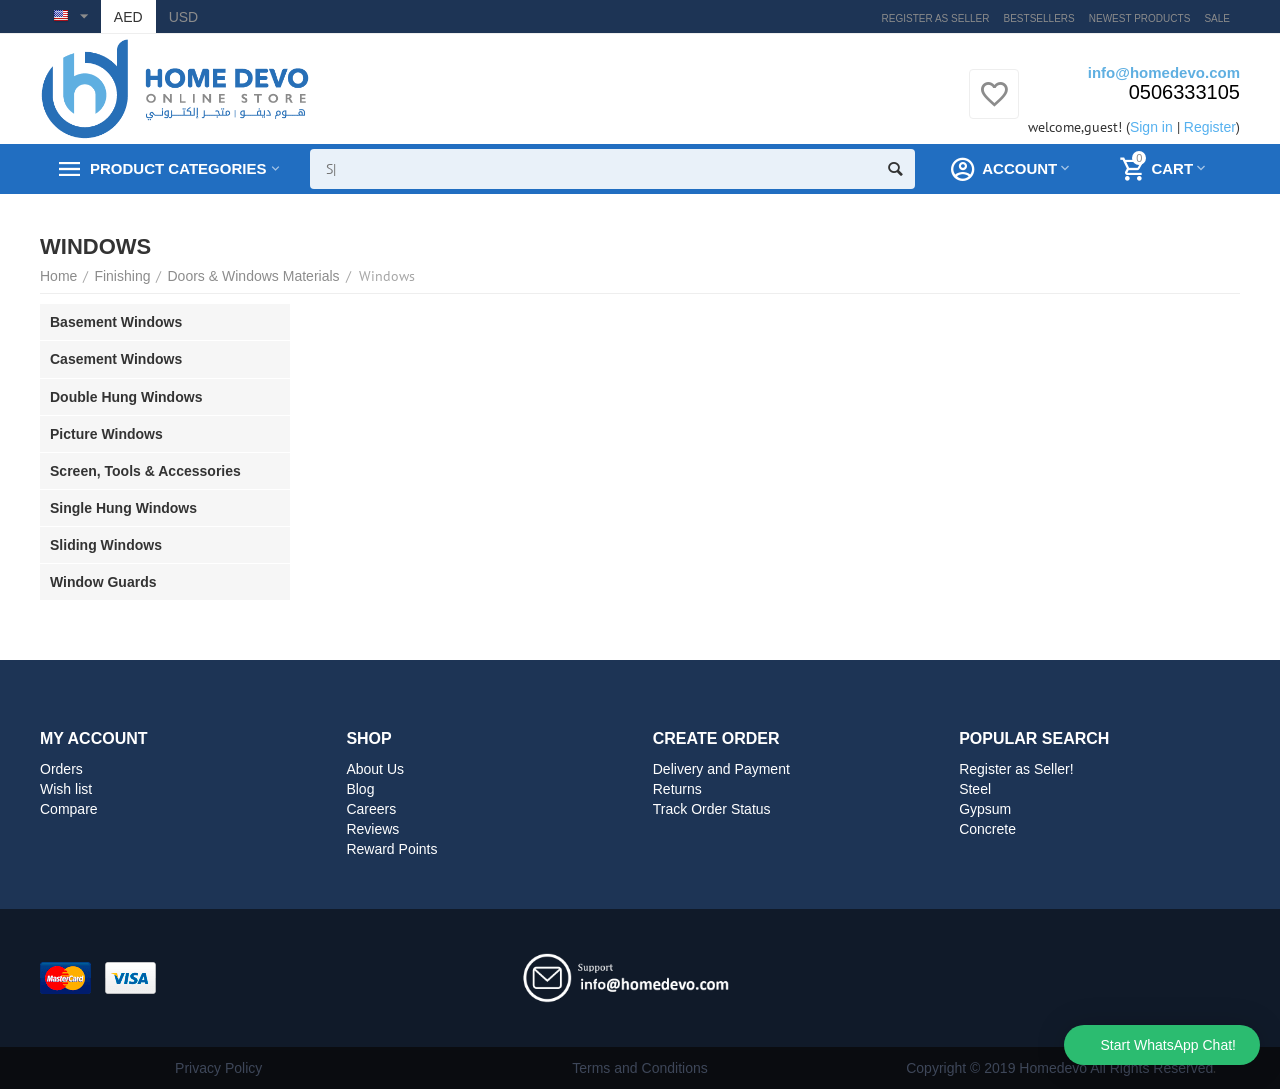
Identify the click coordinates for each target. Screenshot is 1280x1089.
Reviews (372, 829)
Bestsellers (1039, 18)
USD (184, 17)
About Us (375, 769)
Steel (975, 789)
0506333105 (1184, 92)
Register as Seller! (1016, 769)
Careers (371, 809)
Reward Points (391, 849)
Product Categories (178, 169)
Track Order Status (712, 809)
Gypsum (985, 809)
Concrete (987, 829)
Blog (360, 789)
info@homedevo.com (1164, 72)
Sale (1217, 18)
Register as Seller (936, 18)
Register (1210, 127)
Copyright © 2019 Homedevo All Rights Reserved (1059, 1068)
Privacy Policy (218, 1068)
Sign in (1151, 127)
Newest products (1140, 18)
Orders (61, 769)
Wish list (66, 789)
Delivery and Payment (721, 769)
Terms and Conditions (640, 1068)
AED (128, 17)
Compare (69, 809)
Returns (677, 789)
